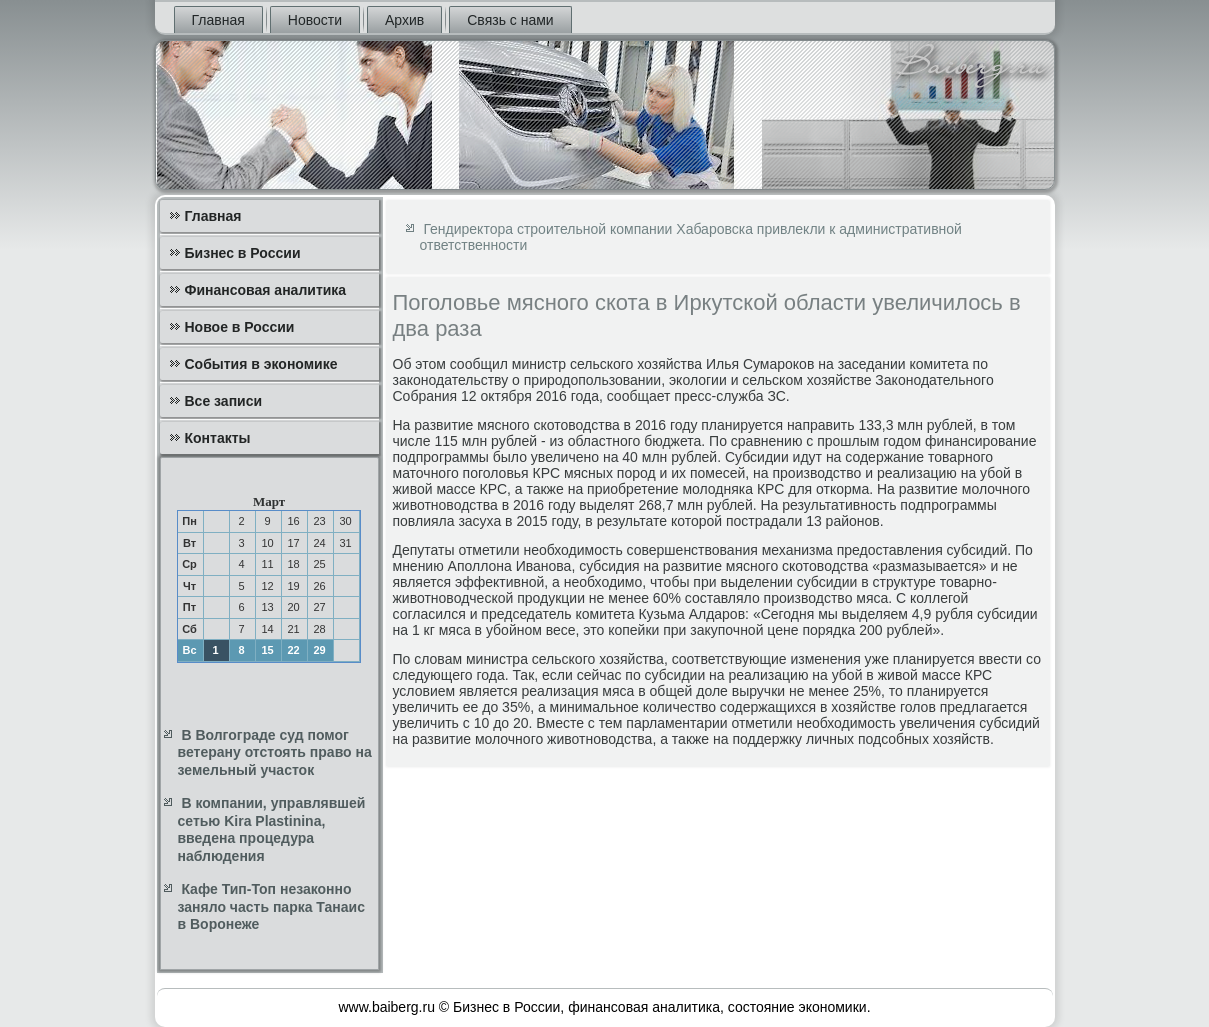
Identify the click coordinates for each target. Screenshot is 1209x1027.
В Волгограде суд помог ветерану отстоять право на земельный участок (275, 752)
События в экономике (261, 364)
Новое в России (240, 327)
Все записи (224, 401)
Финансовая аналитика (266, 290)
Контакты (218, 438)
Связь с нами (510, 20)
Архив (404, 20)
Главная (218, 20)
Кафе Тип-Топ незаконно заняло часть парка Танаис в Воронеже (272, 906)
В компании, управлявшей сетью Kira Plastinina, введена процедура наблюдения (272, 829)
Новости (315, 20)
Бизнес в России (243, 253)
